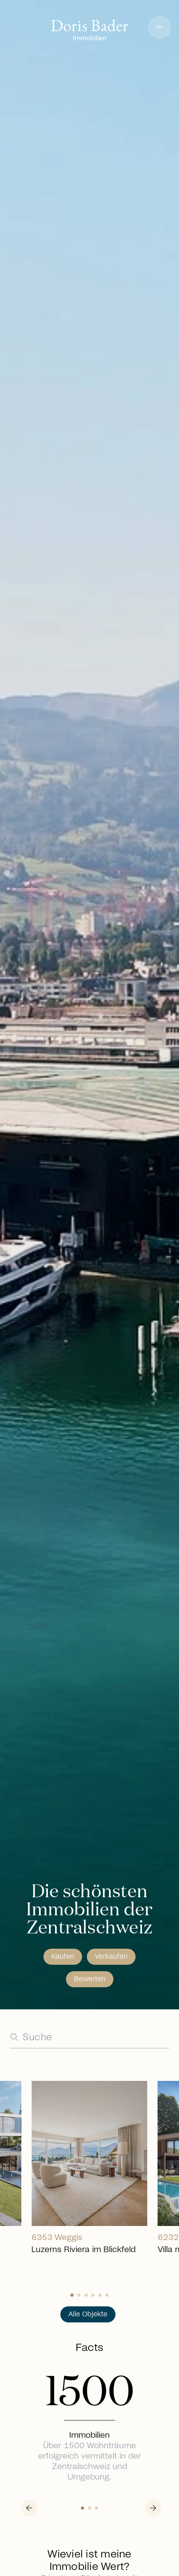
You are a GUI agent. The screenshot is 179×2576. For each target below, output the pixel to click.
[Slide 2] (86, 2295)
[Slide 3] (93, 2295)
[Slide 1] (78, 2295)
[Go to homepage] (89, 31)
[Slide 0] (72, 2295)
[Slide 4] (100, 2295)
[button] (159, 27)
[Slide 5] (107, 2295)
